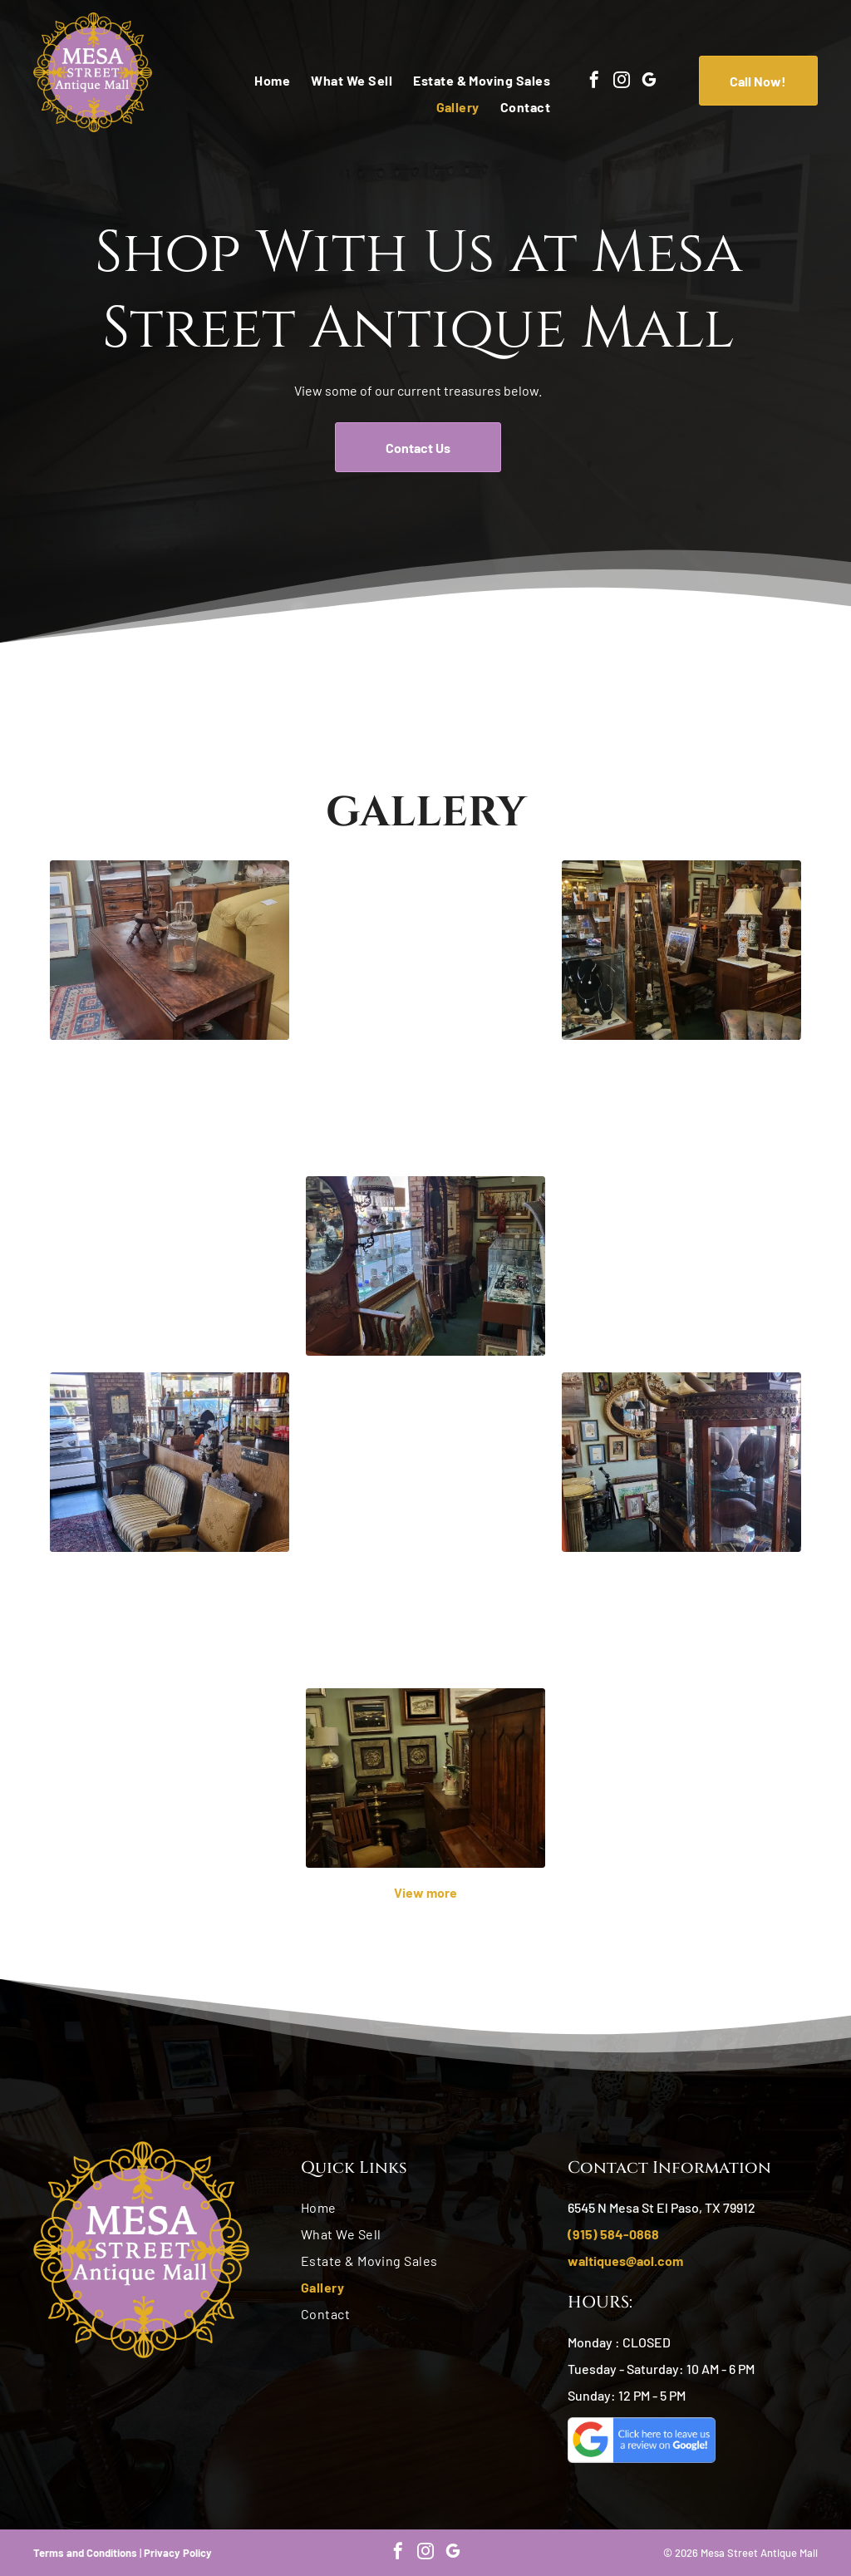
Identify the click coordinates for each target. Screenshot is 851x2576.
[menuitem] (262, 80)
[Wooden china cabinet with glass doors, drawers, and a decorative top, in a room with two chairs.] (169, 1718)
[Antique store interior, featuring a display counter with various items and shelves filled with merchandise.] (169, 1206)
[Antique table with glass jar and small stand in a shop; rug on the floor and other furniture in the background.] (169, 950)
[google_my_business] (649, 81)
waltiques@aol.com (625, 2260)
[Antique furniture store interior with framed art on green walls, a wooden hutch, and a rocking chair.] (425, 1778)
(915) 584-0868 (613, 2234)
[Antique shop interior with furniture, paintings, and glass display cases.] (425, 1266)
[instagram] (621, 81)
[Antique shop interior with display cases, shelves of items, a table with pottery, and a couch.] (681, 1718)
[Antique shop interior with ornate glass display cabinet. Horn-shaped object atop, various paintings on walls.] (681, 1462)
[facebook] (594, 81)
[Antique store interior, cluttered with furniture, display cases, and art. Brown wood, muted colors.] (681, 950)
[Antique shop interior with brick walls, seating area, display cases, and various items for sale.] (169, 1462)
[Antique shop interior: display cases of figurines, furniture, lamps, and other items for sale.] (681, 1206)
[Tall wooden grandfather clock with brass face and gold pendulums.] (425, 1010)
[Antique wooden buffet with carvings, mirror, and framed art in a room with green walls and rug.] (425, 1522)
